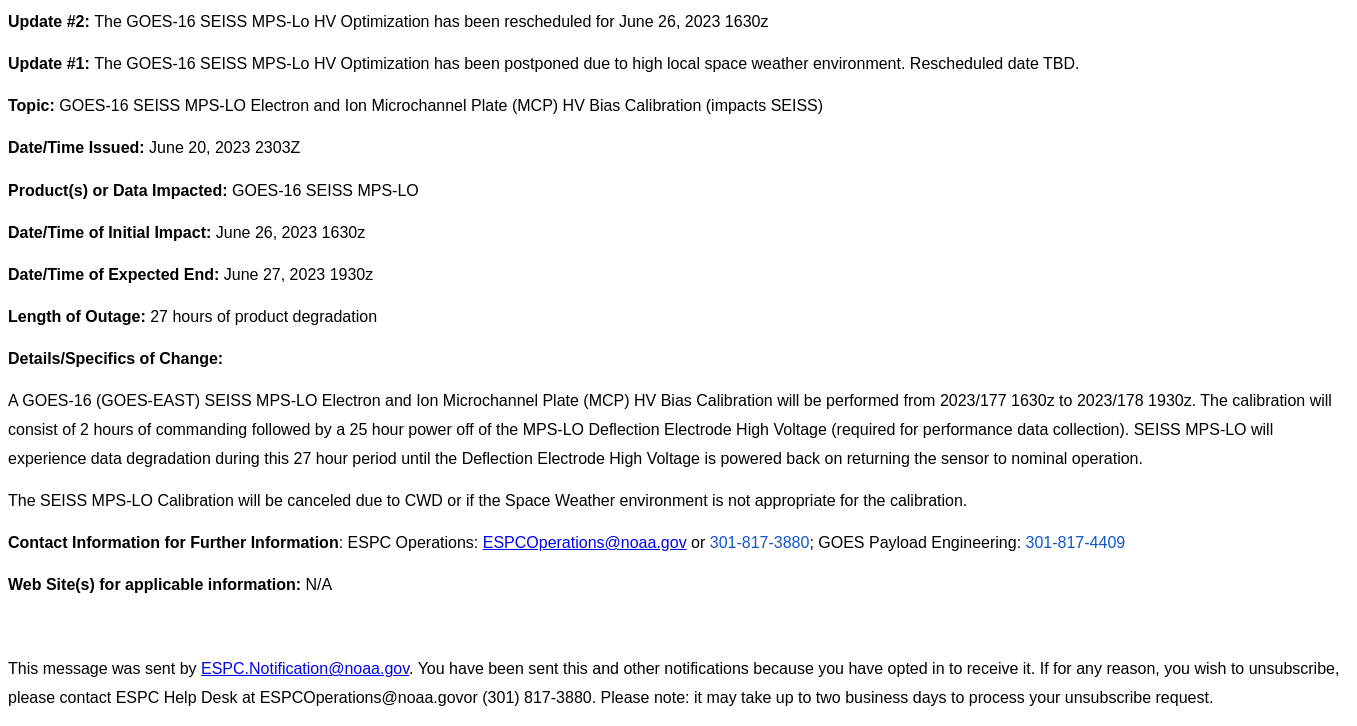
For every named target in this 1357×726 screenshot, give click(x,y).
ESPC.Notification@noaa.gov (305, 668)
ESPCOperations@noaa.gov (585, 542)
